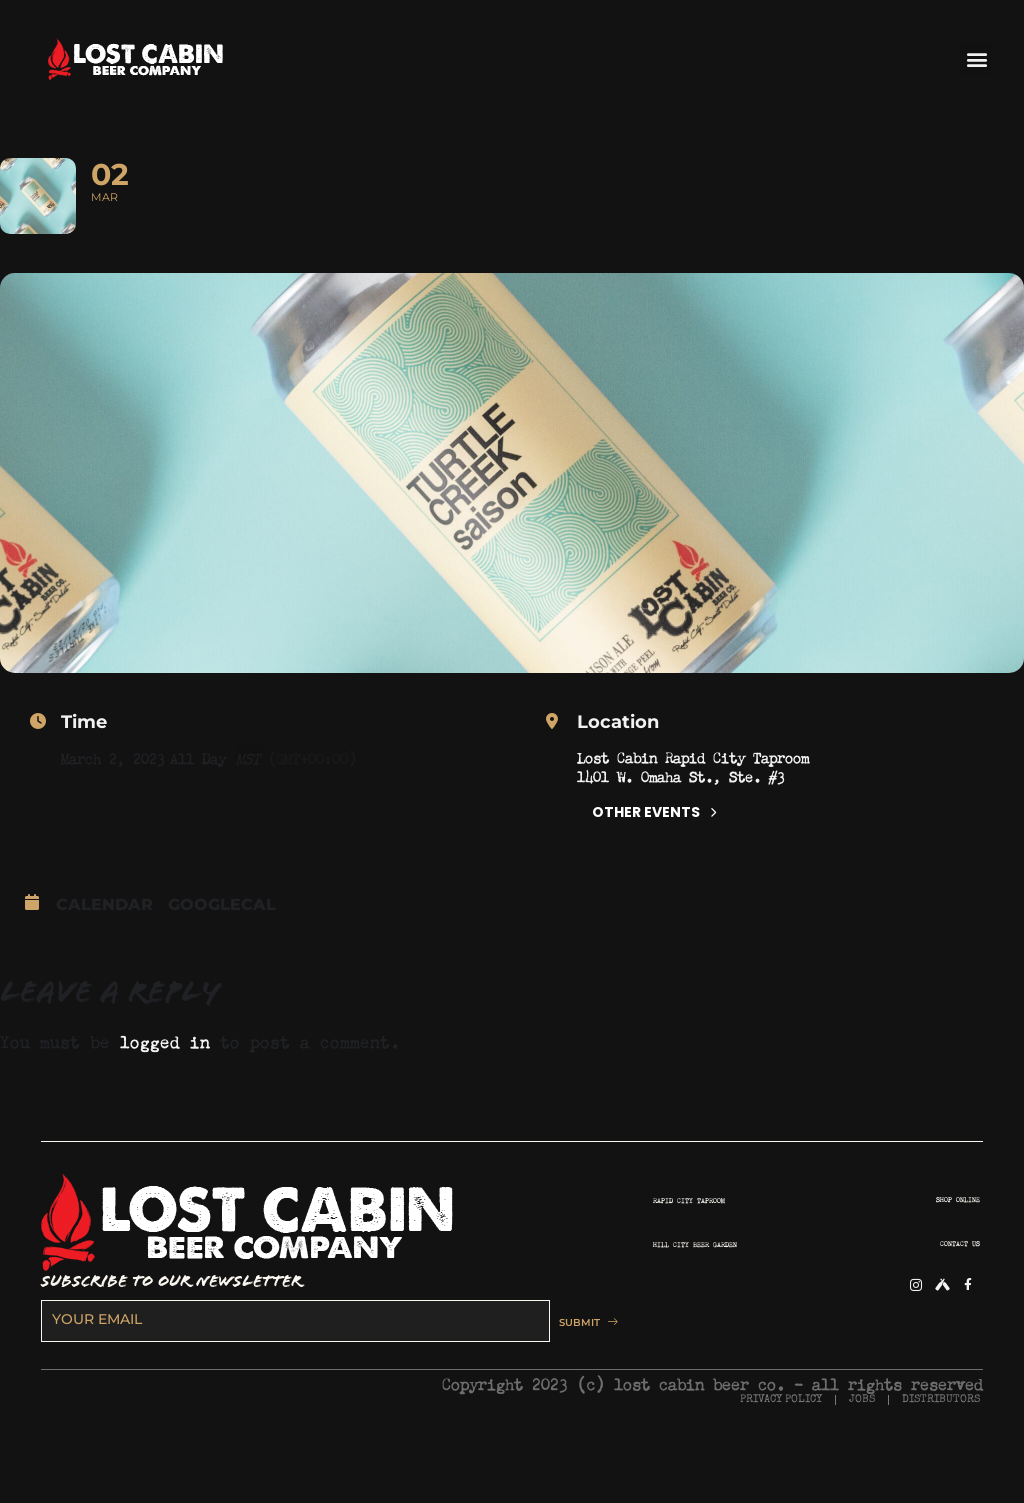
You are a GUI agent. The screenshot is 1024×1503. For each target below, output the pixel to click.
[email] (285, 1373)
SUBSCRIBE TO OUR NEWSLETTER (171, 1333)
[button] (976, 58)
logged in (165, 1092)
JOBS (862, 1451)
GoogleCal (222, 957)
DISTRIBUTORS (941, 1451)
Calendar (104, 957)
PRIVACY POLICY (781, 1451)
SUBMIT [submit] (577, 1374)
